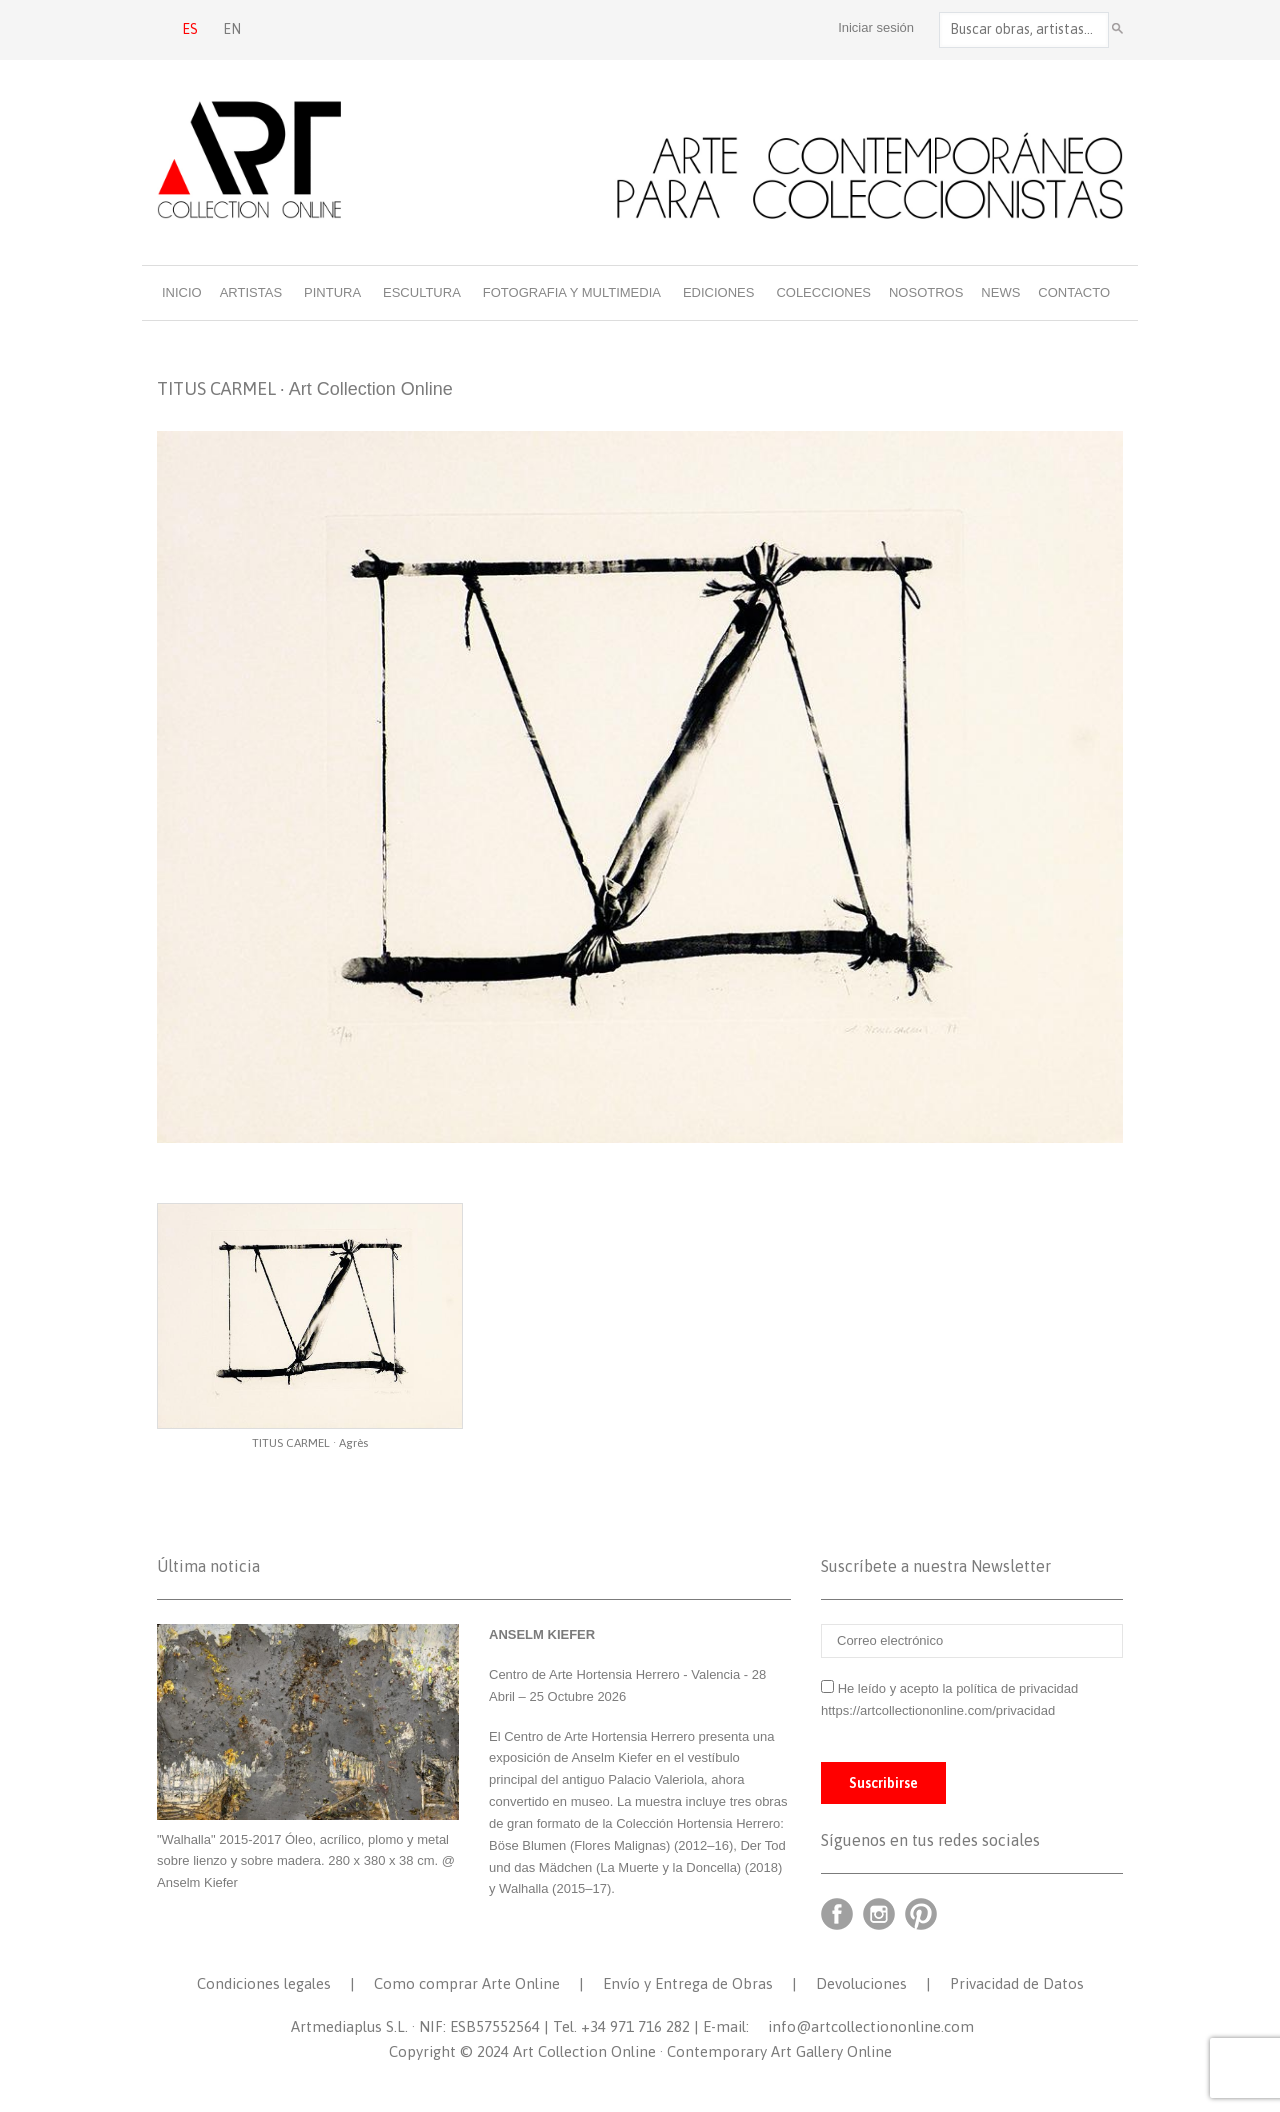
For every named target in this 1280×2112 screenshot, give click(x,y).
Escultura (422, 292)
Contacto (1074, 292)
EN (232, 29)
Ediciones (719, 292)
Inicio (182, 292)
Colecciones (823, 292)
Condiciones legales (264, 1983)
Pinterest (921, 1914)
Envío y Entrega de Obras (688, 1983)
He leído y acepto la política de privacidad (958, 1688)
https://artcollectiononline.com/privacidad (940, 1710)
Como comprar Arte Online (467, 1983)
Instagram (879, 1914)
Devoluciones (861, 1983)
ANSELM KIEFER (542, 1634)
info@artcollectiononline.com (871, 2026)
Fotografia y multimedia (572, 292)
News (1000, 292)
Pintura (332, 292)
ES (190, 29)
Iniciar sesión (876, 27)
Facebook (837, 1914)
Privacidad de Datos (1017, 1983)
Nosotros (926, 292)
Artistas (251, 292)
